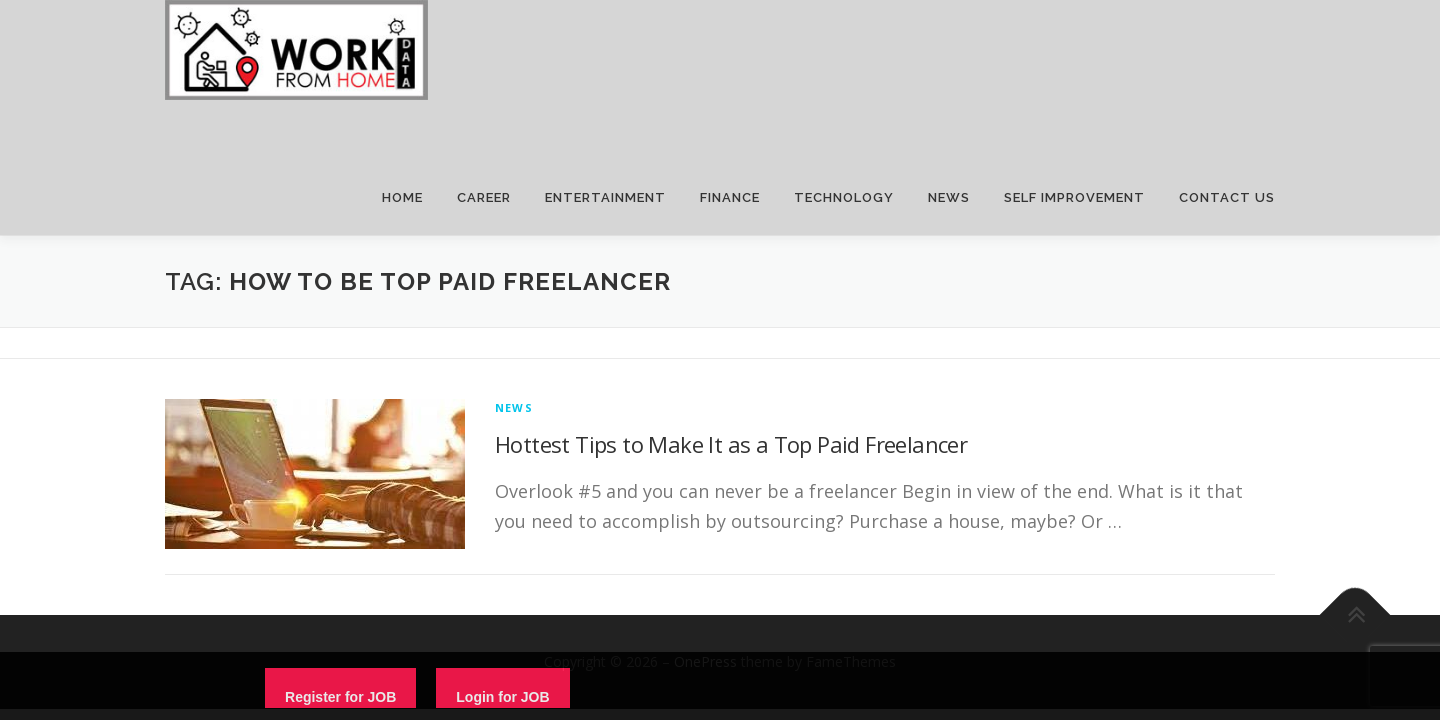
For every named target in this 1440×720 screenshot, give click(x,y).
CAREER (484, 197)
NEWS (949, 197)
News (514, 407)
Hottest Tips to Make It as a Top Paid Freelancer (731, 444)
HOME (402, 197)
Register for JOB (340, 697)
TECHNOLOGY (844, 197)
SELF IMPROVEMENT (1074, 197)
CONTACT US (1227, 197)
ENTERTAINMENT (605, 197)
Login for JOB (502, 697)
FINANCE (730, 197)
